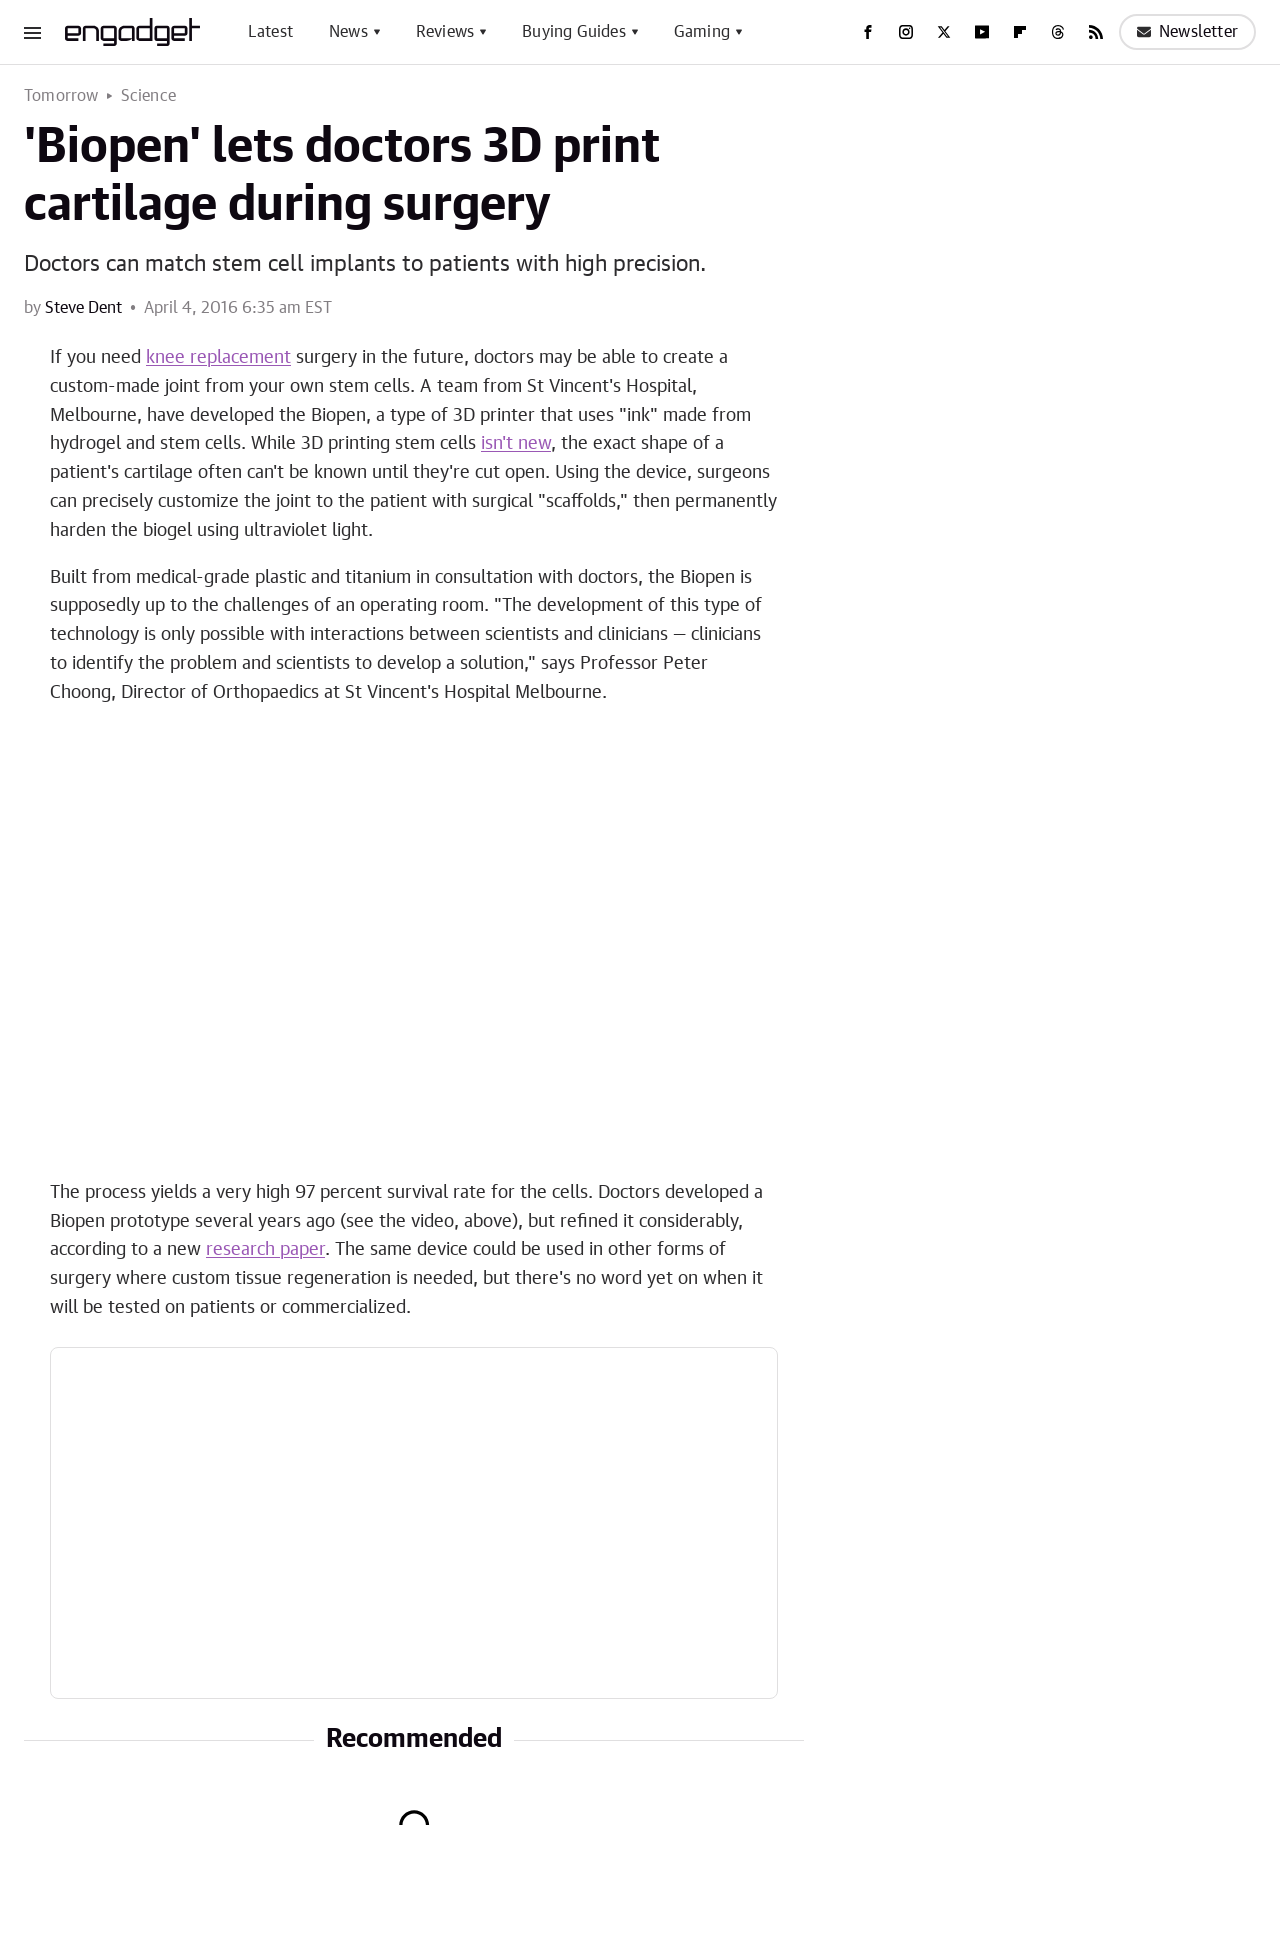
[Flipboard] (1020, 32)
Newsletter (1187, 32)
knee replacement (218, 358)
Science (148, 96)
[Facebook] (868, 32)
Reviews (445, 32)
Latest (270, 32)
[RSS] (1096, 32)
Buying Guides (574, 32)
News (348, 32)
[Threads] (1058, 32)
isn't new (516, 444)
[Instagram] (906, 32)
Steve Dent (83, 308)
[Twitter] (944, 32)
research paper (265, 1250)
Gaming (702, 32)
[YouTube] (982, 32)
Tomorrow (61, 96)
